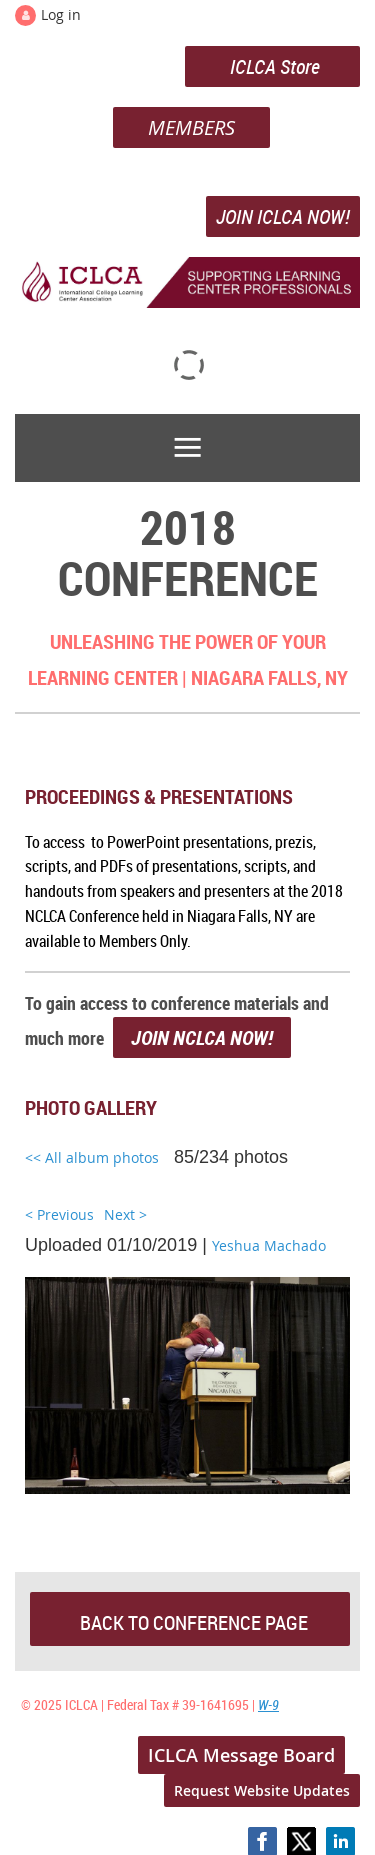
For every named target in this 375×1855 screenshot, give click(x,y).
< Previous (59, 1214)
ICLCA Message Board (241, 1755)
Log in (61, 14)
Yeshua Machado (269, 1245)
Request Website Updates (262, 1790)
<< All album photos (92, 1157)
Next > (125, 1214)
